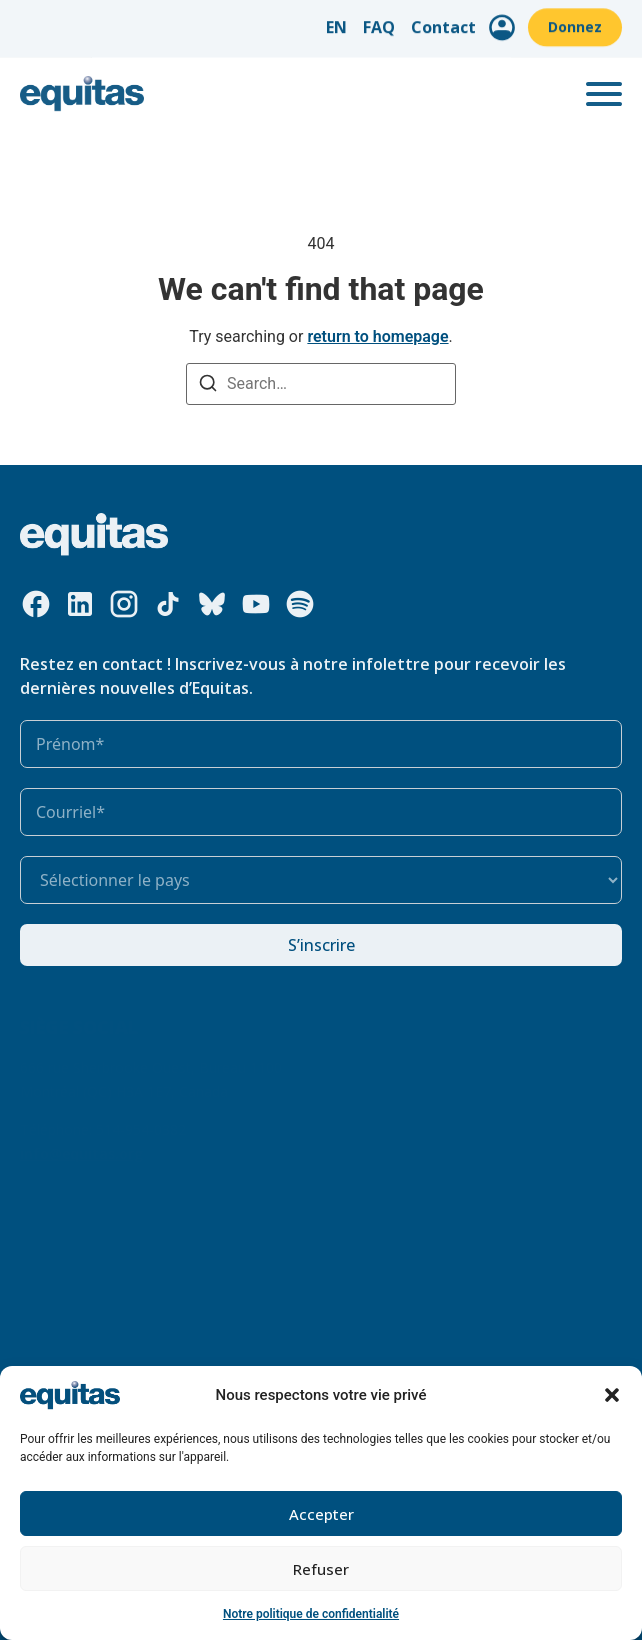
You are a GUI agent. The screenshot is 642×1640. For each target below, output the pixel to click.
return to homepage (377, 336)
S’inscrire (321, 945)
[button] (612, 1395)
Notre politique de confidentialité (311, 1614)
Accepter (321, 1514)
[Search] (208, 385)
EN (336, 21)
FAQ (379, 21)
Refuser (321, 1569)
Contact (443, 21)
